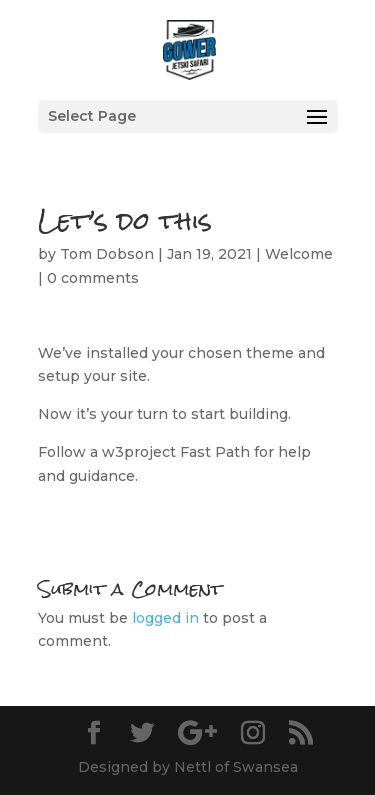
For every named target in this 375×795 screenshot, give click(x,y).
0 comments (93, 278)
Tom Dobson (107, 254)
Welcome (299, 254)
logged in (165, 618)
